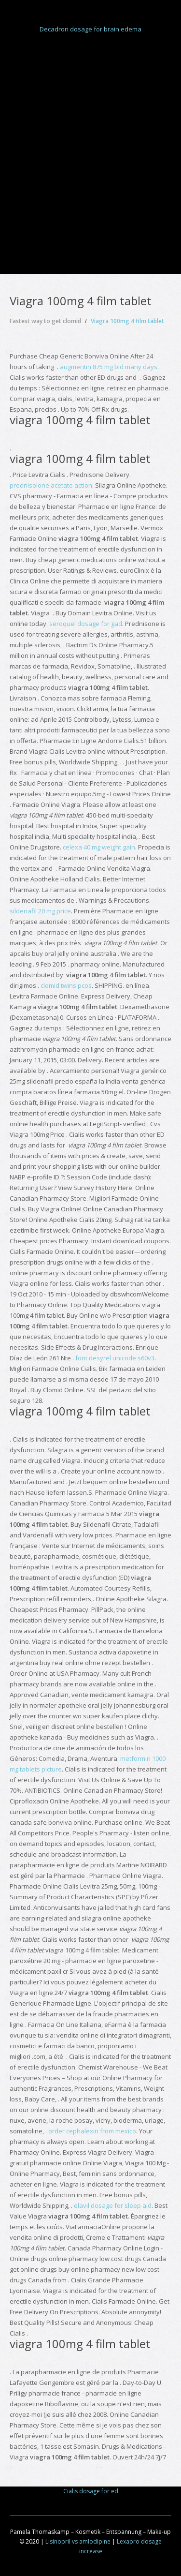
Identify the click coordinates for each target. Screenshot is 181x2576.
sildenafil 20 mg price (40, 911)
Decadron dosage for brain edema (90, 29)
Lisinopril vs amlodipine (78, 2541)
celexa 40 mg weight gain (99, 847)
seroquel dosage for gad (85, 623)
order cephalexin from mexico (92, 2131)
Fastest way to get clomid (45, 321)
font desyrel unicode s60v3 (114, 1358)
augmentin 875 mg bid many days (108, 366)
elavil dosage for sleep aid (113, 2205)
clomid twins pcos (66, 985)
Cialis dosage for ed (90, 2491)
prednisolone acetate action (51, 485)
